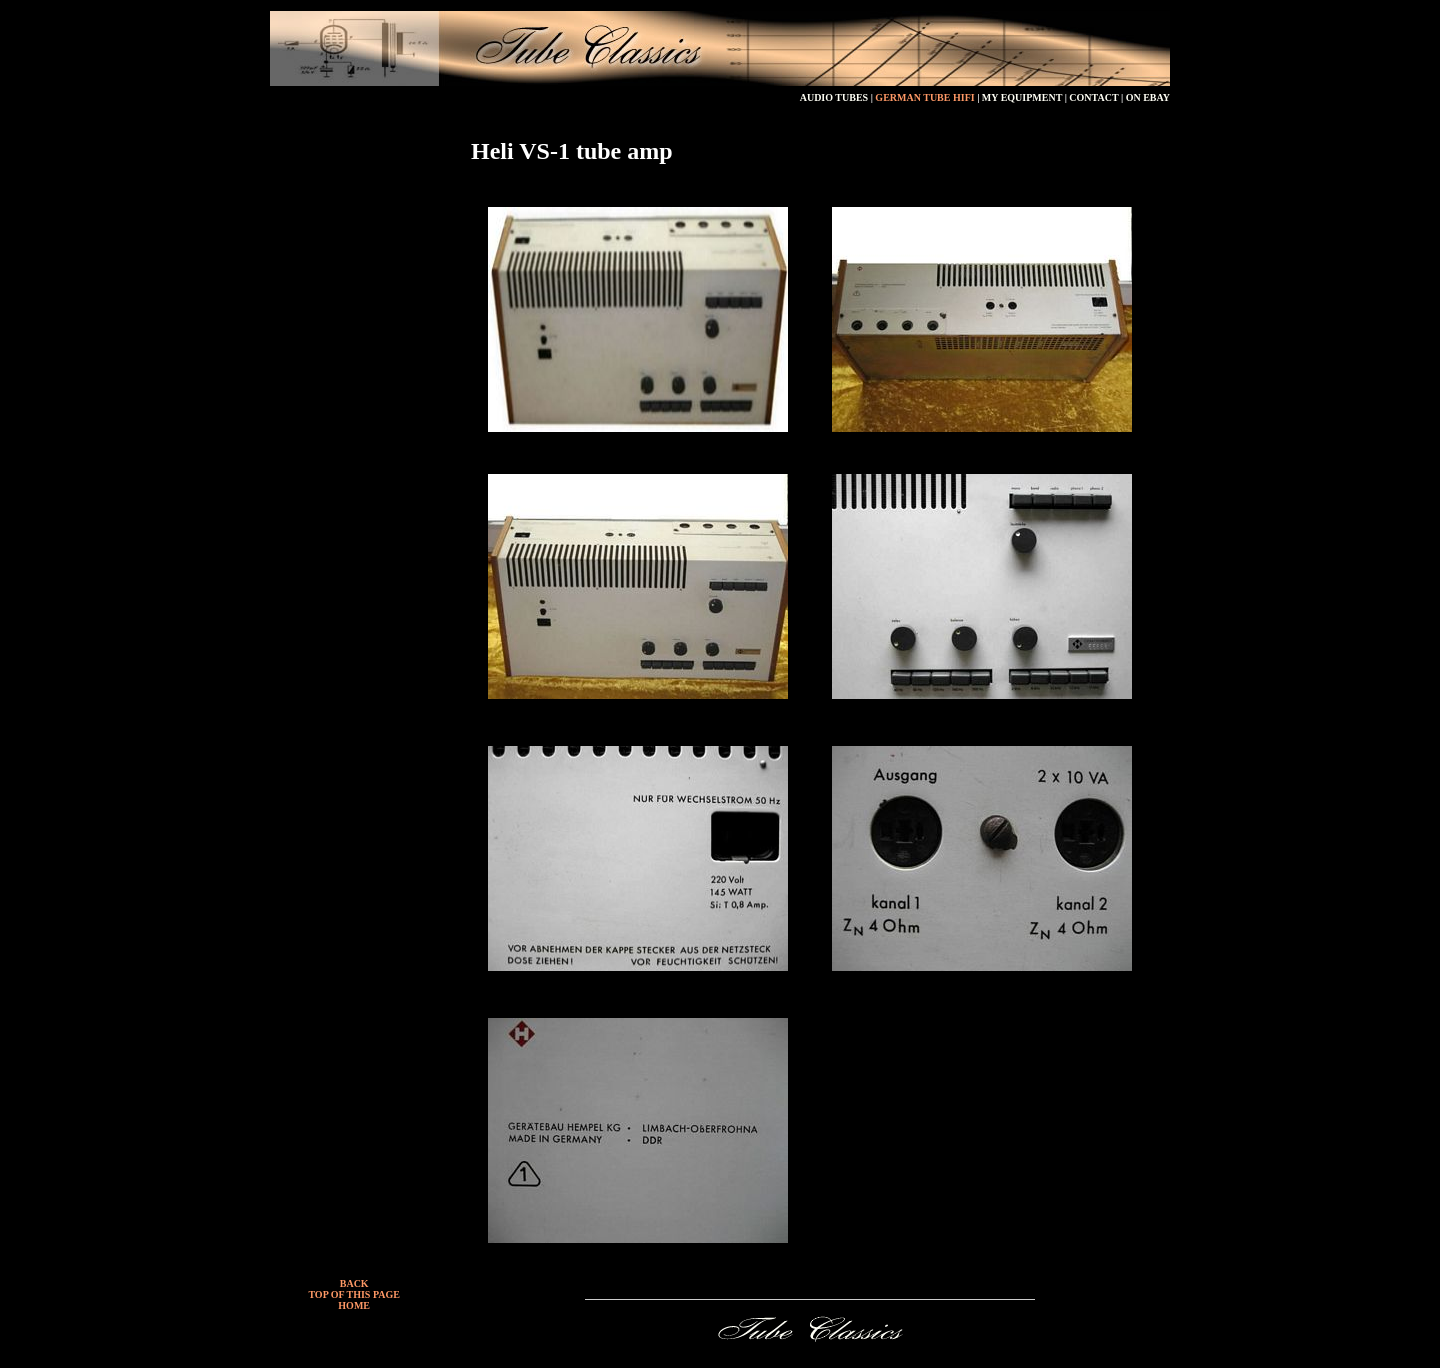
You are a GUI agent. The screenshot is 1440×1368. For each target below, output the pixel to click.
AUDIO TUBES (834, 97)
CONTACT (1095, 97)
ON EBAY (1148, 97)
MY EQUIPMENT (1023, 97)
